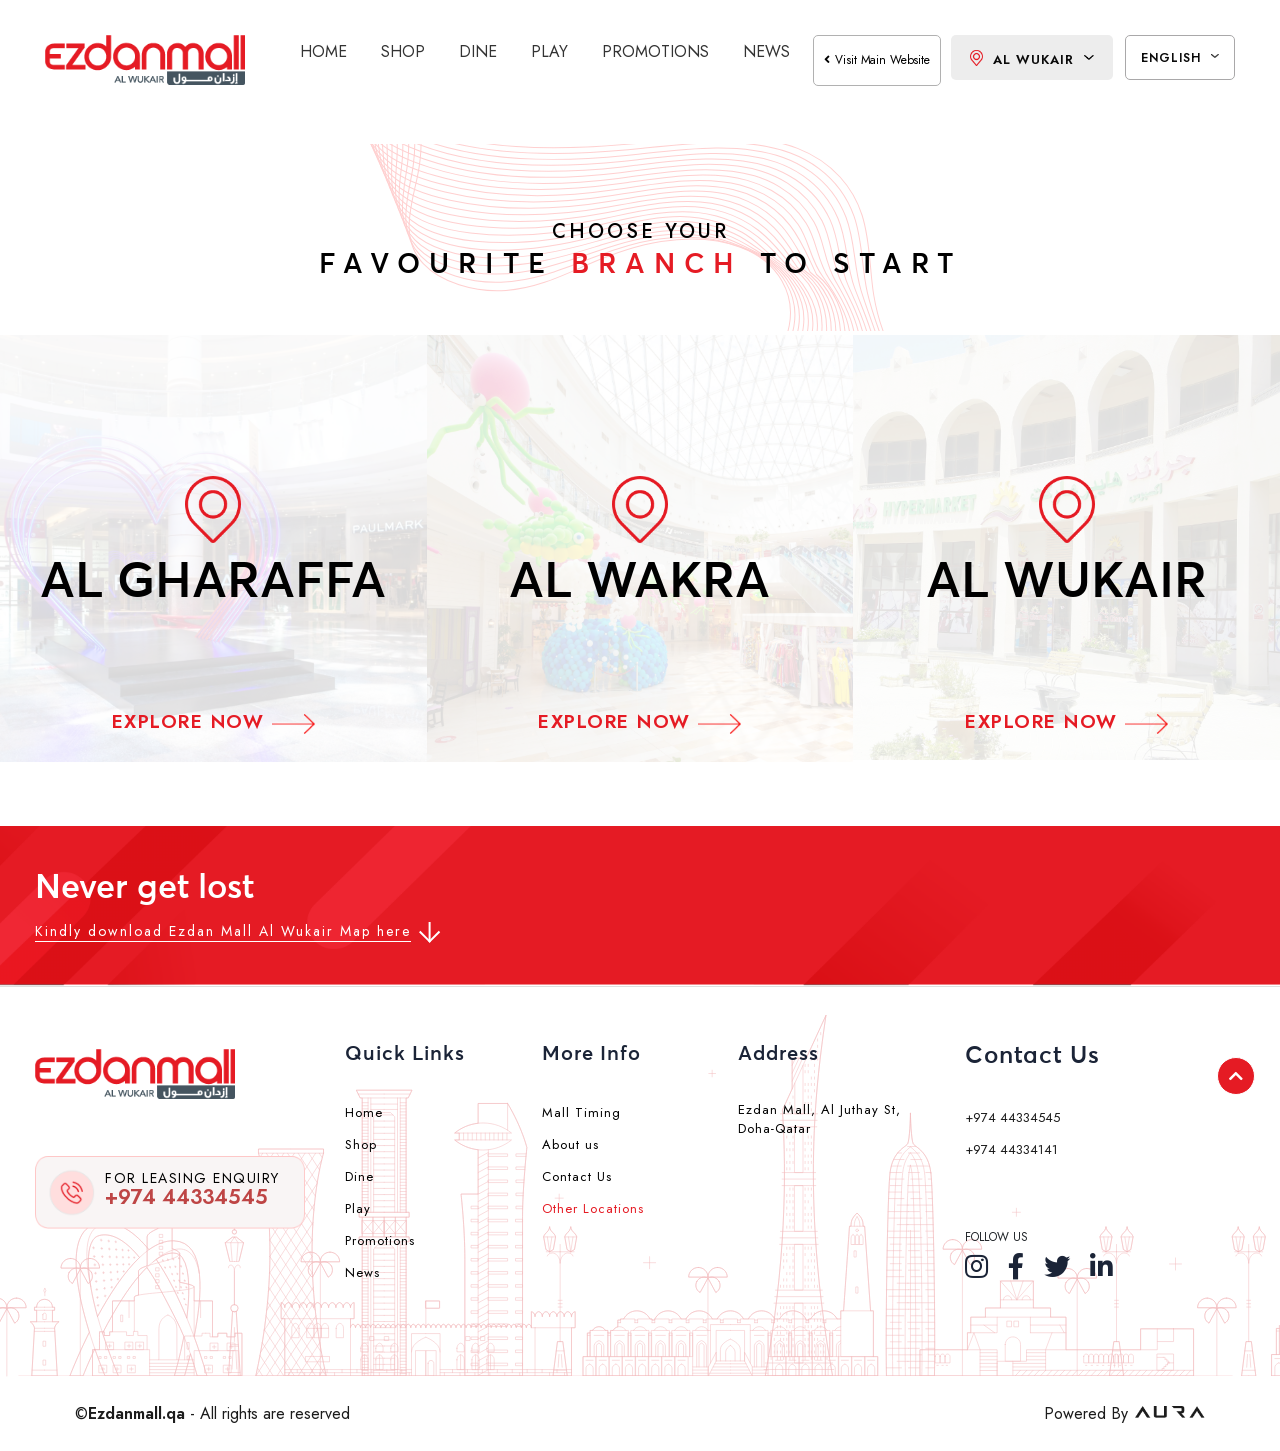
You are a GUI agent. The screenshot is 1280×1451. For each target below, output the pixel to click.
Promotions (655, 51)
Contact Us (577, 1176)
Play (549, 51)
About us (570, 1144)
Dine (478, 51)
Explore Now (213, 721)
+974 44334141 (1011, 1149)
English (1180, 58)
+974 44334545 (192, 1190)
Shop (403, 51)
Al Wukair (1032, 59)
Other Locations (593, 1208)
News (766, 51)
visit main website (877, 60)
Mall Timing (581, 1112)
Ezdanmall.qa (136, 1413)
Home (323, 51)
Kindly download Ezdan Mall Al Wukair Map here (223, 931)
